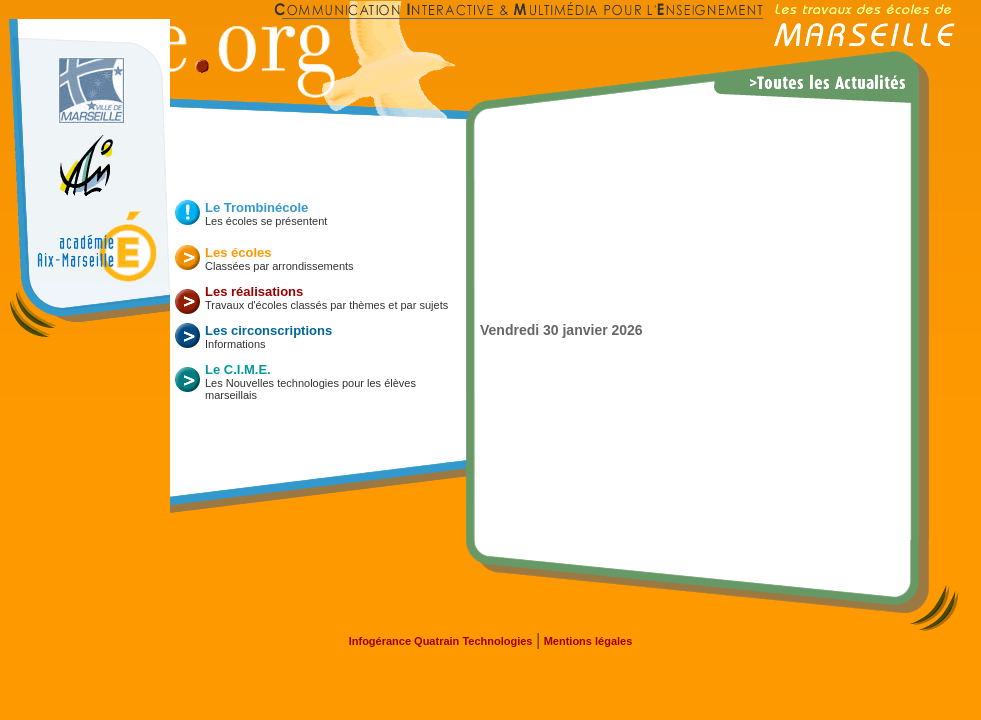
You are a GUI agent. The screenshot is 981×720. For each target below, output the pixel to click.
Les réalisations (254, 291)
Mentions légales (588, 641)
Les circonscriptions (268, 330)
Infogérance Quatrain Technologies (441, 641)
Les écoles (238, 252)
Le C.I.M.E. (238, 369)
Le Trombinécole (256, 207)
